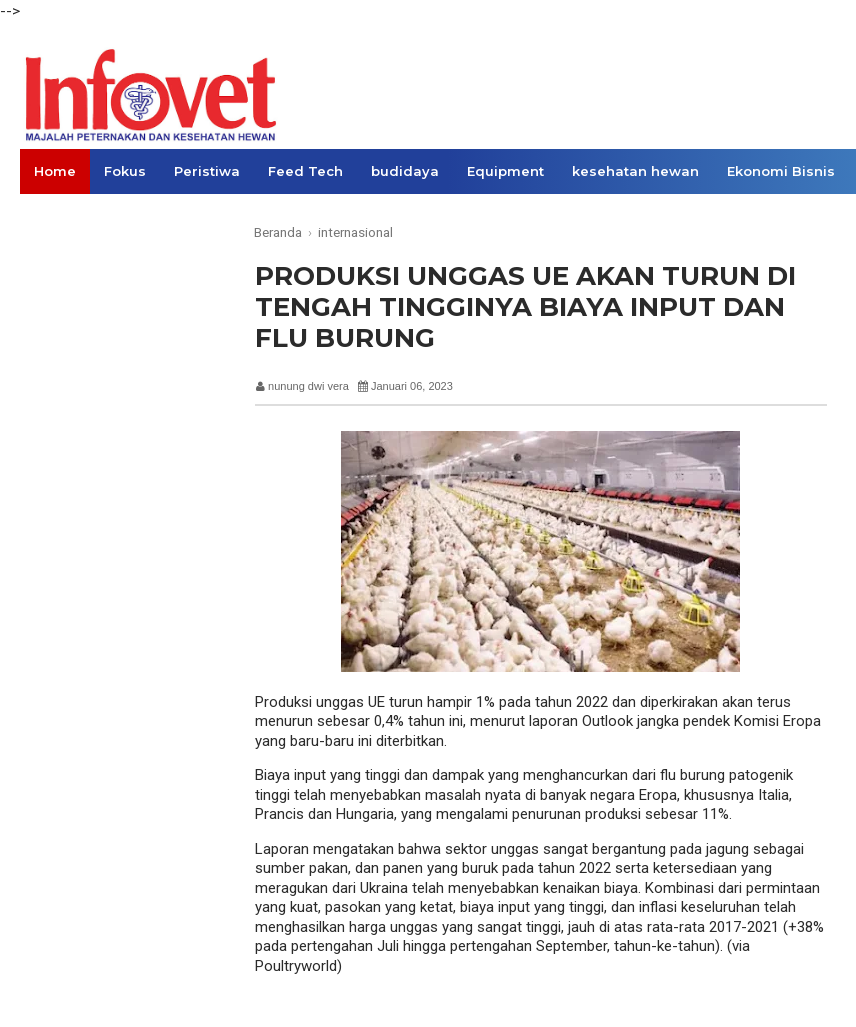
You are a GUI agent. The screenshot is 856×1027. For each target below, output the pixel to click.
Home (55, 171)
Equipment (505, 171)
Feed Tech (305, 171)
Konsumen (72, 216)
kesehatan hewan (635, 171)
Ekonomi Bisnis (781, 171)
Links (221, 216)
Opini (156, 216)
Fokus (125, 171)
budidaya (405, 171)
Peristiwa (207, 171)
